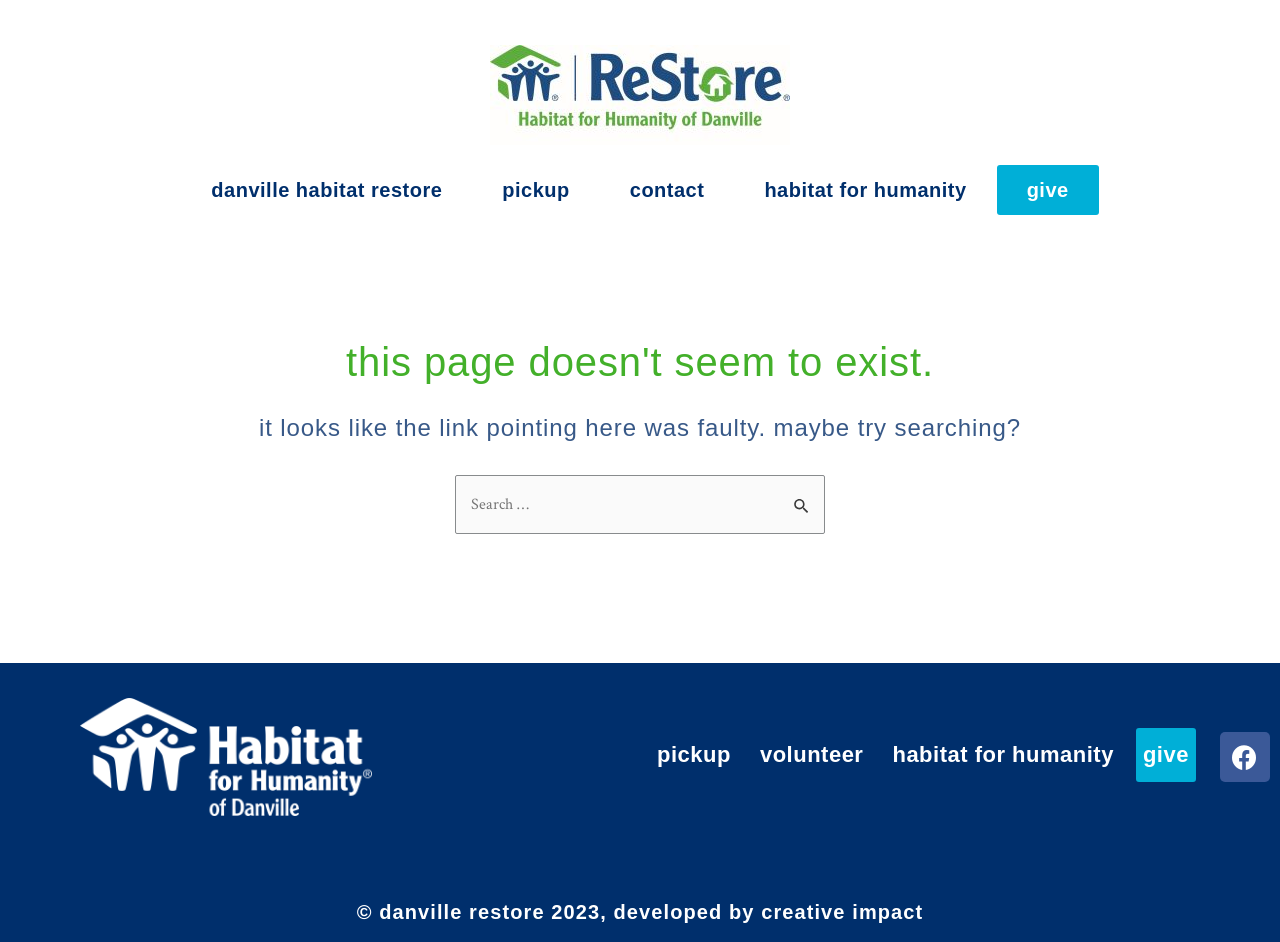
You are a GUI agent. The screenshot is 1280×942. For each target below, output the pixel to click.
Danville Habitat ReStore (326, 190)
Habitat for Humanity (865, 190)
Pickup (535, 190)
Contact (667, 190)
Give (1048, 190)
